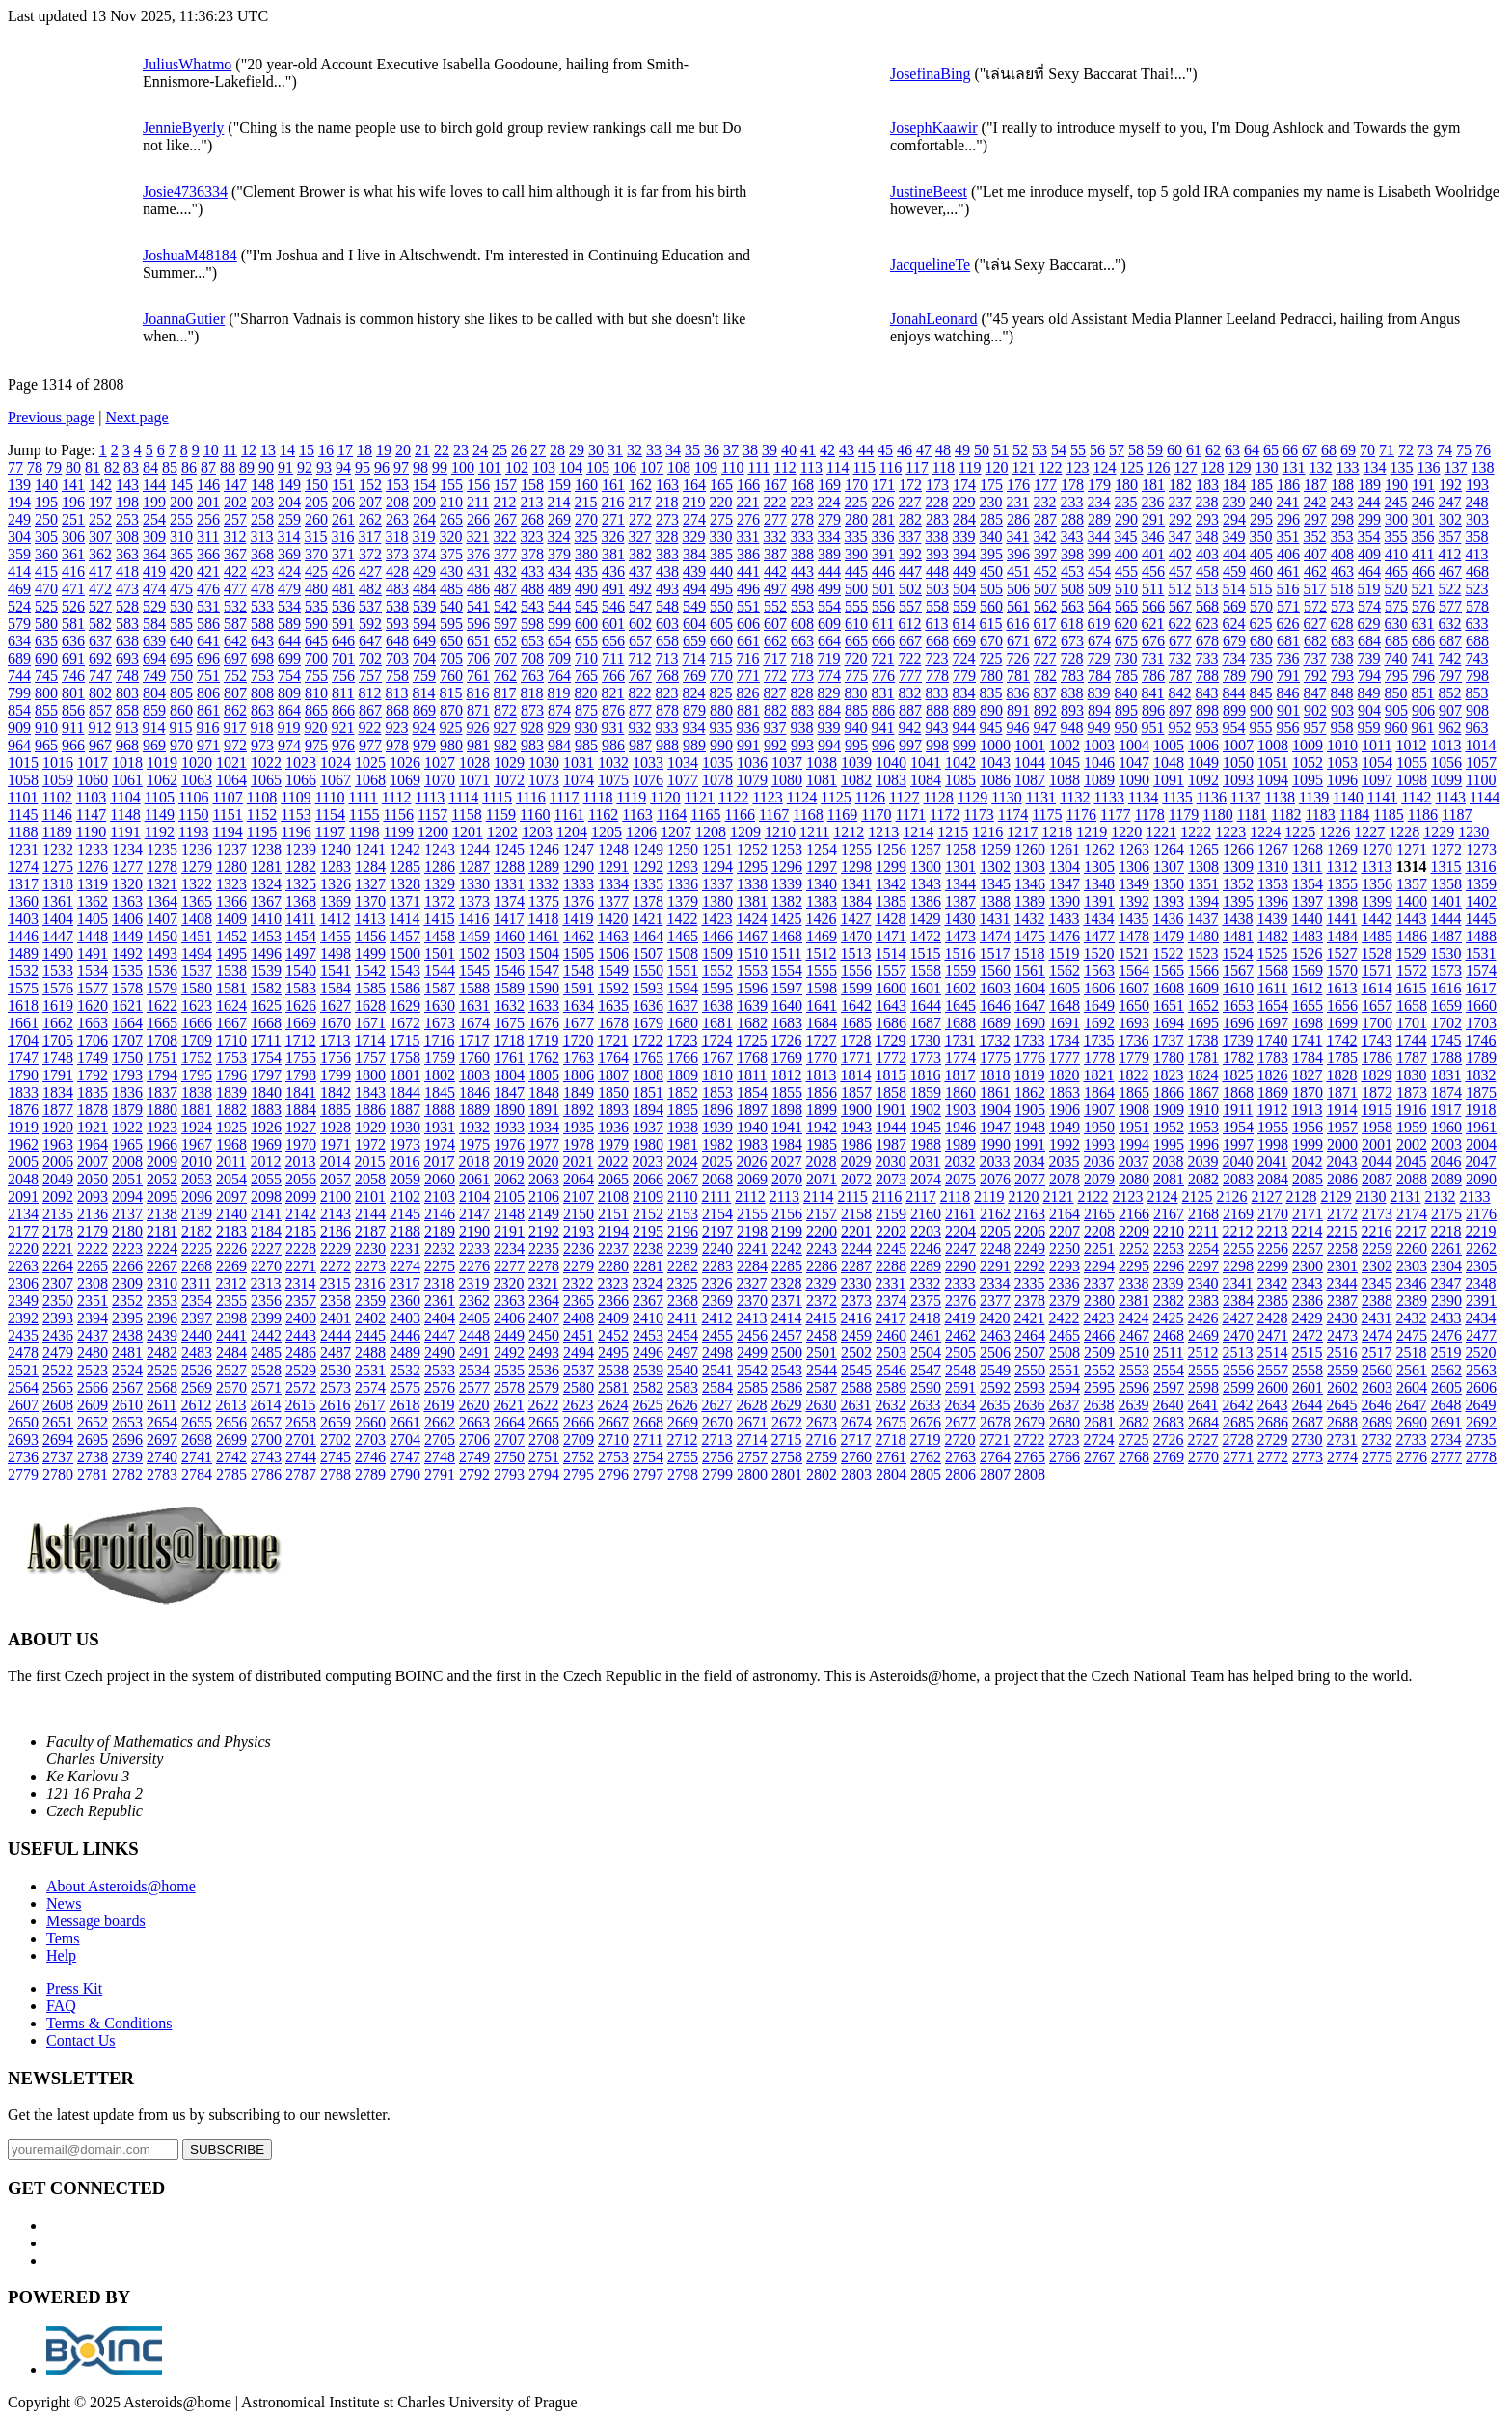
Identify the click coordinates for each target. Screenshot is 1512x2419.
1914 (1341, 1109)
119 (969, 467)
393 (937, 554)
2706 (474, 1439)
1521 (1133, 953)
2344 (1341, 1283)
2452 (613, 1335)
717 (774, 658)
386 (748, 554)
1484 (1342, 936)
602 (640, 623)
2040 (1237, 1162)
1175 (1047, 814)
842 (1179, 693)
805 (181, 693)
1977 (543, 1144)
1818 (994, 1075)
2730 (1306, 1439)
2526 (196, 1370)
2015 (369, 1162)
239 (1233, 502)
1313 (1376, 866)
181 (1153, 484)
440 (721, 571)
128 (1212, 467)
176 (1018, 484)
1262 (1099, 849)
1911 (1238, 1109)
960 (1395, 728)
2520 (1480, 1353)
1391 (1099, 901)
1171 (911, 814)
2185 (300, 1231)
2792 (474, 1474)
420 (181, 571)
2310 (162, 1283)
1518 (1028, 953)
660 (721, 641)
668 (937, 641)
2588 (856, 1387)
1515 (924, 953)
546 (613, 606)
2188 (405, 1231)
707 (505, 658)
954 (1233, 728)
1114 (463, 797)
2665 (543, 1422)
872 (505, 710)
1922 (127, 1127)
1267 (1272, 849)
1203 (537, 832)
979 (424, 745)
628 (1341, 623)
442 (775, 571)
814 (423, 693)
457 (1180, 571)
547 (640, 606)
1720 (577, 1040)
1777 (1064, 1057)
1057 (1481, 762)
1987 (891, 1144)
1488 (1481, 936)
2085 (1307, 1179)
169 (829, 484)
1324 (266, 884)
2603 (1377, 1387)
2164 (1064, 1214)
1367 (266, 901)
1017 (92, 762)
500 (856, 589)
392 (910, 554)
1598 (821, 988)
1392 (1134, 901)
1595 (717, 988)
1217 (1022, 832)
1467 (752, 936)
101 (489, 467)
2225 (196, 1248)
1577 (92, 988)
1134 (1143, 797)
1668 (266, 1023)
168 (802, 484)
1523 (1202, 953)
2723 (1063, 1439)
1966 (162, 1144)
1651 (1168, 1005)
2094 (127, 1196)
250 (46, 519)
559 (964, 606)
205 (316, 502)
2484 (231, 1353)
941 (882, 728)
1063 (196, 780)
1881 (196, 1109)
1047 (1134, 762)
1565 (1168, 971)
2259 (1377, 1248)
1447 (57, 936)
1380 (717, 901)
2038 (1167, 1162)
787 (1180, 675)
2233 (474, 1248)
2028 (820, 1162)
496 (748, 589)
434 (559, 571)
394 (964, 554)
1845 (439, 1092)
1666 (196, 1023)
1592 (613, 988)
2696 (127, 1439)
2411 (682, 1318)
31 (615, 450)
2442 (266, 1335)
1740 (1271, 1040)
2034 (1028, 1162)
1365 (196, 901)
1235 (162, 849)
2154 (717, 1214)
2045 (1410, 1162)
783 (1072, 675)
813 (396, 693)
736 (1287, 658)
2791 (439, 1474)
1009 (1307, 745)
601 (613, 623)
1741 (1306, 1040)
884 (829, 710)
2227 (266, 1248)
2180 (127, 1231)
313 (261, 537)
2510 (1134, 1353)
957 (1314, 728)
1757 (370, 1057)
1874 (1446, 1092)
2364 (543, 1300)
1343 (925, 884)
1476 (1064, 936)
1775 (995, 1057)
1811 (752, 1075)
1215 (952, 832)
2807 (995, 1474)
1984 (786, 1144)
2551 (1064, 1370)
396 (1018, 554)
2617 (369, 1405)
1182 (1286, 814)
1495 (231, 953)
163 (667, 484)
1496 (266, 953)
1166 (740, 814)
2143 (335, 1214)
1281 (266, 866)
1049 (1203, 762)
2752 (578, 1457)
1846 (474, 1092)
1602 (960, 988)
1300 (925, 866)
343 (1071, 537)
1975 (474, 1144)
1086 (995, 780)
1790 (23, 1075)
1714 (369, 1040)
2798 (682, 1474)
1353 (1272, 884)
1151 (227, 814)
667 (910, 641)
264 (424, 519)
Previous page (51, 417)
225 (855, 502)
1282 (300, 866)
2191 (509, 1231)
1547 (543, 971)
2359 (370, 1300)
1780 (1168, 1057)
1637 (682, 1005)
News (63, 1903)
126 (1158, 467)
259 (289, 519)
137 (1455, 467)
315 (315, 537)
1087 (1029, 780)
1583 (300, 988)
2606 (1481, 1387)
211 (478, 502)
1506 (613, 953)
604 (694, 623)
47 (924, 450)
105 (597, 467)
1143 (1451, 797)
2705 (439, 1439)
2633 (924, 1405)
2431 (1376, 1318)
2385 (1272, 1300)
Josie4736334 (185, 191)
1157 (432, 814)
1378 (648, 901)
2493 (543, 1353)
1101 (23, 797)
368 (262, 554)
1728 (855, 1040)
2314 (299, 1283)
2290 (960, 1266)
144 (154, 484)
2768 (1134, 1457)
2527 (231, 1370)
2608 (57, 1405)
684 (1369, 641)
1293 (682, 866)
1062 (162, 780)
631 (1422, 623)
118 (943, 467)
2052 (162, 1179)
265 (451, 519)
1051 (1272, 762)
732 (1179, 658)
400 (1126, 554)
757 (370, 675)
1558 (925, 971)
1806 (578, 1075)
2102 (405, 1196)
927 (504, 728)
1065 (266, 780)
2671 (752, 1422)
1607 (1134, 988)
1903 (960, 1109)
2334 (994, 1283)
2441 (231, 1335)
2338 (1133, 1283)
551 (748, 606)
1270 (1377, 849)
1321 (162, 884)
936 (747, 728)
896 (1153, 710)
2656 (231, 1422)
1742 (1341, 1040)
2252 (1134, 1248)
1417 (508, 919)
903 (1342, 710)
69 (1348, 450)
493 (667, 589)
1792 (92, 1075)
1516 (959, 953)
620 (1125, 623)
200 (181, 502)
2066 (648, 1179)
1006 (1203, 745)
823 (666, 693)
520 (1395, 589)
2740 (162, 1457)
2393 (57, 1318)
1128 (938, 797)
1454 (300, 936)
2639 (1133, 1405)
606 (748, 623)
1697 (1272, 1023)
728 (1071, 658)
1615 (1410, 988)
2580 (578, 1387)
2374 (891, 1300)
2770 (1203, 1457)
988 (667, 745)
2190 (474, 1231)
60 (1174, 450)
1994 (1134, 1144)
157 (505, 484)
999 (964, 745)
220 (720, 502)
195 (46, 502)
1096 (1342, 780)
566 (1153, 606)
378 (532, 554)
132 (1320, 467)
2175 (1446, 1214)
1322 (196, 884)
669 (964, 641)
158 (532, 484)
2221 (57, 1248)
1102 (56, 797)
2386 (1307, 1300)
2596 (1134, 1387)
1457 (405, 936)
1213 (883, 832)
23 (461, 450)
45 (885, 450)
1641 (821, 1005)
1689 (995, 1023)
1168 (808, 814)
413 (1476, 554)
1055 (1411, 762)
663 (802, 641)
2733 (1410, 1439)
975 (316, 745)
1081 (821, 780)
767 (640, 675)
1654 (1272, 1005)
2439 (162, 1335)
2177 (23, 1231)
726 (1017, 658)
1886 (370, 1109)
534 (289, 606)
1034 (682, 762)
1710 (231, 1040)
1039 (856, 762)
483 (397, 589)
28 (557, 450)
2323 (612, 1283)
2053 (196, 1179)
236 (1152, 502)
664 (829, 641)
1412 (334, 919)
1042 (960, 762)
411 (1423, 554)
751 (208, 675)
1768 (752, 1057)
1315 (1445, 866)
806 (208, 693)
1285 (405, 866)
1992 (1064, 1144)
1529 (1410, 953)
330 (720, 537)
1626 (300, 1005)
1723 (681, 1040)
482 (370, 589)
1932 (474, 1127)
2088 (1411, 1179)
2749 (474, 1457)
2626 (681, 1405)
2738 (92, 1457)
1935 (578, 1127)
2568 (162, 1387)
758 (397, 675)
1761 (509, 1057)
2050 (92, 1179)
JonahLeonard (934, 319)
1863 (1064, 1092)
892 (1045, 710)
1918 (1480, 1109)
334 (828, 537)
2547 (925, 1370)
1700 (1377, 1023)
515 (1260, 589)
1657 (1377, 1005)
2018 (473, 1162)
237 (1179, 502)
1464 (648, 936)
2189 (439, 1231)
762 (505, 675)
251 (73, 519)
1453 (266, 936)
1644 (925, 1005)
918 (261, 728)
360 (46, 554)
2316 (369, 1283)
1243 (439, 849)
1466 (717, 936)
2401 (335, 1318)
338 (936, 537)
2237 (613, 1248)
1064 (231, 780)
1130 (1006, 797)
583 (127, 623)
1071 (474, 780)
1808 (648, 1075)
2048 (23, 1179)
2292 (1029, 1266)
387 (775, 554)
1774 (960, 1057)
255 (181, 519)
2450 (543, 1335)
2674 (856, 1422)
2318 (438, 1283)
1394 (1203, 901)
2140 (231, 1214)
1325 (300, 884)
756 (343, 675)
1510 (752, 953)
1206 (641, 832)
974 (289, 745)
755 (316, 675)
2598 (1203, 1387)
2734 (1445, 1439)
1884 (300, 1109)
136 (1428, 467)
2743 (266, 1457)
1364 (162, 901)
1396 (1272, 901)
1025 (370, 762)
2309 (127, 1283)
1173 (978, 814)
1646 (995, 1005)
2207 (1064, 1231)
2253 (1168, 1248)
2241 (752, 1248)
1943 (856, 1127)
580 (46, 623)
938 (801, 728)
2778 (1481, 1457)
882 (775, 710)
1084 (925, 780)
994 (829, 745)
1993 (1099, 1144)
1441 (1341, 919)
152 (370, 484)
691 (73, 658)
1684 (821, 1023)
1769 (786, 1057)
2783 (162, 1474)
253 (127, 519)
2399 (266, 1318)
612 (909, 623)
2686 (1272, 1422)
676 (1153, 641)
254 (154, 519)
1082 (856, 780)
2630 (820, 1405)
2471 (1272, 1335)
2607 (23, 1405)
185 (1261, 484)
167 (775, 484)
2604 (1411, 1387)
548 (667, 606)
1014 (1480, 745)
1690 (1029, 1023)
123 (1077, 467)
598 (532, 623)
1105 (160, 797)
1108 (262, 797)
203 (262, 502)
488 (532, 589)
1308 (1203, 866)
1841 (300, 1092)
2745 (335, 1457)
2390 (1446, 1300)
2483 (196, 1353)
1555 (821, 971)
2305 (1481, 1266)
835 (990, 693)
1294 (717, 866)
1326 (335, 884)
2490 (439, 1353)
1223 (1230, 832)
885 (856, 710)
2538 (613, 1370)
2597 (1168, 1387)
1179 (1184, 814)
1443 (1410, 919)
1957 (1342, 1127)
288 (1072, 519)
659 (694, 641)
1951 (1134, 1127)
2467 (1134, 1335)
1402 (1481, 901)
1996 (1203, 1144)
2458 (821, 1335)
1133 (1108, 797)
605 (721, 623)
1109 (295, 797)
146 (208, 484)
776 (883, 675)
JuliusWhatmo (187, 64)
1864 (1099, 1092)
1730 (924, 1040)
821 (612, 693)
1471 (891, 936)
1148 (125, 814)
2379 (1064, 1300)
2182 (196, 1231)
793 (1342, 675)
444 (829, 571)
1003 (1099, 745)
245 (1395, 502)
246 (1422, 502)
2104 (474, 1196)
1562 (1064, 971)
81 (92, 467)
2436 (57, 1335)
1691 (1064, 1023)
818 (531, 693)
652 (505, 641)
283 (937, 519)
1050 (1238, 762)
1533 (57, 971)
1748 (57, 1057)
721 (882, 658)
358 (1476, 537)
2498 (717, 1353)
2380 (1099, 1300)
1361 (57, 901)
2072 (856, 1179)
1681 (717, 1023)
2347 (1445, 1283)
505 (991, 589)
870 (451, 710)
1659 (1446, 1005)
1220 (1126, 832)
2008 (127, 1162)
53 (1039, 450)
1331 (509, 884)
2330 (855, 1283)
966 (73, 745)
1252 (752, 849)
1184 (1354, 814)
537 (370, 606)
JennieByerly (183, 128)
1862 (1029, 1092)
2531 (370, 1370)
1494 (196, 953)
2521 (23, 1370)
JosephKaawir (934, 128)
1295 (752, 866)
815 (450, 693)
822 (639, 693)
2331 (890, 1283)
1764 (613, 1057)
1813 (820, 1075)
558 (937, 606)
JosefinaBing (930, 74)
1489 (23, 953)
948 (1071, 728)
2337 (1098, 1283)
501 (883, 589)
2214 (1306, 1231)
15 (306, 450)
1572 (1411, 971)
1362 (92, 901)
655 (586, 641)
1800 (370, 1075)
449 (964, 571)
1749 (92, 1057)
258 (262, 519)
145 (181, 484)
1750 (127, 1057)
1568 (1272, 971)
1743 (1376, 1040)
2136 (92, 1214)
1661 (23, 1023)
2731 (1341, 1439)
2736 (23, 1457)
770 (721, 675)
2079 (1099, 1179)
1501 (439, 953)
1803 (474, 1075)
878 (667, 710)
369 (289, 554)
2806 (960, 1474)
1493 (162, 953)
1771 (856, 1057)
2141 (266, 1214)
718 (801, 658)
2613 (230, 1405)
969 (154, 745)
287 (1045, 519)
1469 (821, 936)
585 (181, 623)
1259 (995, 849)
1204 (571, 832)
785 (1126, 675)
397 (1045, 554)
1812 (785, 1075)
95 (362, 467)
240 (1260, 502)
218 (666, 502)
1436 (1167, 919)
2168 (1203, 1214)
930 (585, 728)
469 (19, 589)
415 (46, 571)
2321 (542, 1283)
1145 (23, 814)
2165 (1099, 1214)
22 (441, 450)
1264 (1168, 849)
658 (667, 641)
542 (505, 606)
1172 (944, 814)
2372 (821, 1300)
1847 (509, 1092)
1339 (786, 884)
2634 (959, 1405)
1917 (1445, 1109)
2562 (1446, 1370)
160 (586, 484)
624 (1233, 623)
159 (559, 484)
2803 (856, 1474)
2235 (543, 1248)
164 (694, 484)
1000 (995, 745)
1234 (127, 849)
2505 (960, 1353)
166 (748, 484)
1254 (821, 849)
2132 (1439, 1196)
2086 (1342, 1179)
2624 (612, 1405)
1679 (648, 1023)
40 (788, 450)
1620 (92, 1005)
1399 (1377, 901)
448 (937, 571)
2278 (543, 1266)
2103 (439, 1196)
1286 (439, 866)
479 (289, 589)
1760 (474, 1057)
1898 (786, 1109)
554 (829, 606)
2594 (1064, 1387)
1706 (92, 1040)
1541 (335, 971)
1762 (543, 1057)
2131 (1405, 1196)
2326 (716, 1283)
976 (343, 745)
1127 (904, 797)
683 (1342, 641)
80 (73, 467)
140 (46, 484)
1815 (890, 1075)
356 (1422, 537)
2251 (1099, 1248)
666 (883, 641)
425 (316, 571)
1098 (1411, 780)
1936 (613, 1127)
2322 (577, 1283)
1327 (370, 884)
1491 (92, 953)
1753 (231, 1057)
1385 (891, 901)
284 (964, 519)
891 (1018, 710)
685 (1396, 641)
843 (1206, 693)
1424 (751, 919)
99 (439, 467)
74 (1444, 450)
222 (774, 502)
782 (1045, 675)
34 (673, 450)
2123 (1127, 1196)
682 (1315, 641)
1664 (127, 1023)
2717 (855, 1439)
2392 (23, 1318)
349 (1233, 537)
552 (775, 606)
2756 (717, 1457)
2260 (1411, 1248)
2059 (405, 1179)
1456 (370, 936)
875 (586, 710)
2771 (1238, 1457)
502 (910, 589)
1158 (466, 814)
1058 (23, 780)
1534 (92, 971)
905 (1396, 710)
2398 (231, 1318)
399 (1099, 554)
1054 (1377, 762)
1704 (23, 1040)
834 (963, 693)
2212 (1237, 1231)
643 (262, 641)
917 (234, 728)
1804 (509, 1075)
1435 (1133, 919)
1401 (1446, 901)
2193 (578, 1231)
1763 (578, 1057)
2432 (1410, 1318)
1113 (431, 797)
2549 (995, 1370)
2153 (682, 1214)
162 (640, 484)
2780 (57, 1474)
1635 (613, 1005)
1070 (439, 780)
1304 (1064, 866)
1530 (1445, 953)
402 (1180, 554)
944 (963, 728)
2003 (1446, 1144)
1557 (891, 971)
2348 (1480, 1283)
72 (1406, 450)
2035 (1063, 1162)
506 (1018, 589)
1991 (1029, 1144)
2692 (1481, 1422)
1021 (231, 762)
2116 (887, 1196)
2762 (925, 1457)
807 (235, 693)
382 (640, 554)
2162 (995, 1214)
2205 (995, 1231)
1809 (682, 1075)
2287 (856, 1266)
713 (666, 658)
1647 (1029, 1005)
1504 (543, 953)
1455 (335, 936)
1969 (266, 1144)
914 (153, 728)
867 (370, 710)
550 (721, 606)
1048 (1168, 762)
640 (181, 641)
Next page (136, 417)
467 (1450, 571)
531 (208, 606)
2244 (856, 1248)
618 (1071, 623)
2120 (1023, 1196)
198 (127, 502)
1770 (821, 1057)
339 (963, 537)
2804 (891, 1474)
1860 (960, 1092)
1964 (92, 1144)
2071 (821, 1179)
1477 (1099, 936)
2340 (1202, 1283)
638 (127, 641)
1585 (370, 988)
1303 (1029, 866)
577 (1450, 606)
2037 (1133, 1162)
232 (1044, 502)
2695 (92, 1439)
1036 (752, 762)
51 (1001, 450)
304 (19, 537)
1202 (502, 832)
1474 (995, 936)
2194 (613, 1231)
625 (1260, 623)
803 (127, 693)
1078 (717, 780)
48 (943, 450)
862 (235, 710)
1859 (925, 1092)
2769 (1168, 1457)
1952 (1168, 1127)
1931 (439, 1127)
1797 (266, 1075)
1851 (648, 1092)
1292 (648, 866)
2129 (1335, 1196)
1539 (266, 971)
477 (235, 589)
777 (910, 675)
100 (462, 467)
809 (289, 693)
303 (1477, 519)
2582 (648, 1387)
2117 (920, 1196)
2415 (820, 1318)
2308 (92, 1283)
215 (585, 502)
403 (1207, 554)
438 (667, 571)
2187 (370, 1231)
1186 (1423, 814)
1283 (335, 866)
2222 (92, 1248)
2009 (162, 1162)
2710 (613, 1439)
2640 (1167, 1405)
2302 (1377, 1266)
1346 (1029, 884)
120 (996, 467)
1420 (612, 919)
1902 (925, 1109)
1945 (925, 1127)
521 (1422, 589)
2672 (786, 1422)
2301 (1342, 1266)
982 (505, 745)
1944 (891, 1127)
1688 (960, 1023)
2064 (578, 1179)
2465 (1064, 1335)
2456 (752, 1335)
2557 (1272, 1370)
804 (154, 693)
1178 (1149, 814)
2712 (681, 1439)
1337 (717, 884)
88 (227, 467)
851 (1422, 693)
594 (424, 623)
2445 (370, 1335)
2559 (1342, 1370)
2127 (1266, 1196)
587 (235, 623)
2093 (92, 1196)
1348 (1099, 884)
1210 (780, 832)
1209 (745, 832)
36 (711, 450)
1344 (960, 884)
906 (1423, 710)
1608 (1168, 988)
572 (1315, 606)
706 (478, 658)
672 (1045, 641)
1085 (960, 780)
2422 (1063, 1318)
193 (1477, 484)
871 (478, 710)
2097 (231, 1196)
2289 (925, 1266)
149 (289, 484)
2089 (1446, 1179)
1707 (127, 1040)
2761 (891, 1457)
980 (451, 745)
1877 (57, 1109)
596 (478, 623)
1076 (648, 780)
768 (667, 675)
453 (1072, 571)
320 (450, 537)
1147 (91, 814)
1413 (369, 919)
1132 (1075, 797)
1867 (1203, 1092)
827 (774, 693)
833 (936, 693)
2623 (577, 1405)
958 (1341, 728)
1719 (542, 1040)
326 (612, 537)
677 (1180, 641)
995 (856, 745)
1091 (1168, 780)
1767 (717, 1057)
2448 (474, 1335)
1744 (1410, 1040)
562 (1045, 606)
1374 (509, 901)
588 (262, 623)
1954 (1238, 1127)
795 (1396, 675)
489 (559, 589)
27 (538, 450)
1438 (1237, 919)
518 (1341, 589)
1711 (266, 1040)
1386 (925, 901)
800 (46, 693)
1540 (300, 971)
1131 (1041, 797)
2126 (1231, 1196)
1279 (196, 866)
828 (801, 693)
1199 (398, 832)
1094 (1272, 780)
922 (369, 728)
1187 (1457, 814)
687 (1450, 641)
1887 (405, 1109)
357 (1449, 537)
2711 (647, 1439)
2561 (1411, 1370)
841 (1152, 693)
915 (180, 728)
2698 (196, 1439)
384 (694, 554)
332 (774, 537)
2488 (370, 1353)
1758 (405, 1057)
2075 (960, 1179)
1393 (1168, 901)
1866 (1168, 1092)
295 (1261, 519)
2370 (752, 1300)
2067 (682, 1179)
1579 (162, 988)
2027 (785, 1162)
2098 (266, 1196)
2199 (786, 1231)
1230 (1473, 832)
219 (693, 502)
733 (1206, 658)
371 (343, 554)
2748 (439, 1457)
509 (1099, 589)
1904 (995, 1109)
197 (100, 502)
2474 (1377, 1335)
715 (720, 658)
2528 (266, 1370)
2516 (1341, 1353)
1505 (578, 953)
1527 (1341, 953)
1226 (1334, 832)
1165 (705, 814)
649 (424, 641)
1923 (162, 1127)
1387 (960, 901)
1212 (848, 832)
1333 (578, 884)
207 (370, 502)
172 (910, 484)
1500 (405, 953)
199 (154, 502)
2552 (1099, 1370)
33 (654, 450)
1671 (370, 1023)
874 (559, 710)
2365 (578, 1300)
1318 (57, 884)
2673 (821, 1422)
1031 (578, 762)
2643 (1271, 1405)
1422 (681, 919)
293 (1207, 519)
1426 (820, 919)
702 (370, 658)
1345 (995, 884)
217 (639, 502)
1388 (995, 901)
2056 (300, 1179)
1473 (960, 936)
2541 (717, 1370)
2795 (578, 1474)
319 (423, 537)
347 (1179, 537)
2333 (959, 1283)
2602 (1342, 1387)
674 (1099, 641)
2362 (474, 1300)
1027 (439, 762)
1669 (300, 1023)
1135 (1177, 797)
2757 (752, 1457)
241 (1287, 502)
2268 (196, 1266)
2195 (648, 1231)
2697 (162, 1439)
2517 (1376, 1353)
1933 (509, 1127)
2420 (994, 1318)
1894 (648, 1109)
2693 (23, 1439)
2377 (995, 1300)
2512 (1202, 1353)
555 (856, 606)
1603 (995, 988)
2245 (891, 1248)
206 (343, 502)
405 (1261, 554)
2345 (1376, 1283)
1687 (925, 1023)
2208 (1099, 1231)
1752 (196, 1057)
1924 (196, 1127)
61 (1194, 450)
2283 (717, 1266)
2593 (1029, 1387)
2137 (127, 1214)
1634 (578, 1005)
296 (1288, 519)
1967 (196, 1144)
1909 (1168, 1109)
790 (1261, 675)
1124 (802, 797)
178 (1072, 484)
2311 (196, 1283)
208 (397, 502)
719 (828, 658)
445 (856, 571)
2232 (439, 1248)
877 (640, 710)
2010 (196, 1162)
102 (516, 467)
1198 (364, 832)
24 (480, 450)
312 (234, 537)
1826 (1271, 1075)
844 (1233, 693)
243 (1341, 502)
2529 (300, 1370)
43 (846, 450)
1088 (1064, 780)
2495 (613, 1353)
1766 (682, 1057)
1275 (57, 866)
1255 (856, 849)
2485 (266, 1353)
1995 (1168, 1144)
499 (829, 589)
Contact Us (81, 2040)
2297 (1203, 1266)
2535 (509, 1370)
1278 (162, 866)
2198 (752, 1231)
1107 (227, 797)
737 (1314, 658)
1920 (57, 1127)
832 (909, 693)
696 (208, 658)
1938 (682, 1127)
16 (326, 450)
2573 (335, 1387)
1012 (1410, 745)
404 (1234, 554)
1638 (717, 1005)
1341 (856, 884)
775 (856, 675)
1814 (855, 1075)
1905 (1029, 1109)
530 (181, 606)
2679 (1029, 1422)
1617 (1480, 988)
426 (343, 571)
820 (585, 693)
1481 (1238, 936)
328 (666, 537)
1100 (1481, 780)
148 (262, 484)
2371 (786, 1300)
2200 (821, 1231)
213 (531, 502)
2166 (1134, 1214)
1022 (266, 762)
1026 (405, 762)
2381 (1134, 1300)
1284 (370, 866)
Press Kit (74, 1988)
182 (1180, 484)
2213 (1271, 1231)
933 (666, 728)
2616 (334, 1405)
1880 (162, 1109)
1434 (1098, 919)
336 (882, 537)
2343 (1306, 1283)
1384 (856, 901)
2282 (682, 1266)
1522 (1167, 953)
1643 (891, 1005)
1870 (1307, 1092)
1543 (405, 971)
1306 (1134, 866)
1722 (647, 1040)
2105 (509, 1196)
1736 (1133, 1040)
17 (345, 450)
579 (19, 623)
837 (1044, 693)
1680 (682, 1023)
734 (1233, 658)
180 (1126, 484)
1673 (439, 1023)
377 (505, 554)
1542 (370, 971)
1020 (196, 762)
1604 (1029, 988)
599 (559, 623)
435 (586, 571)
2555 (1203, 1370)
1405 (92, 919)
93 (324, 467)
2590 (925, 1387)
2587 (821, 1387)
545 (586, 606)
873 (532, 710)
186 (1288, 484)
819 (558, 693)
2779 (23, 1474)
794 (1369, 675)
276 (748, 519)
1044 (1029, 762)
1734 (1063, 1040)
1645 (960, 1005)
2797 (648, 1474)
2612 (195, 1405)
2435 (23, 1335)
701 (343, 658)
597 (505, 623)
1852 (682, 1092)
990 (721, 745)
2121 (1057, 1196)
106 (624, 467)
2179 (92, 1231)
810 (316, 693)
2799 (717, 1474)
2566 (92, 1387)
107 (651, 467)
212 (504, 502)
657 (640, 641)
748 (127, 675)
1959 (1411, 1127)
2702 (335, 1439)
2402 (370, 1318)
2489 (405, 1353)
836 (1017, 693)
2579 (543, 1387)
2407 (543, 1318)
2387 (1342, 1300)
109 (705, 467)
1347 (1064, 884)
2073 (891, 1179)
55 (1078, 450)
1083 (891, 780)
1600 (891, 988)
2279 (578, 1266)
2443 (300, 1335)
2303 (1411, 1266)
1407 (162, 919)
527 (100, 606)
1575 (23, 988)
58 (1136, 450)
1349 (1134, 884)
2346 (1410, 1283)
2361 (439, 1300)
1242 (405, 849)
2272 (335, 1266)
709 (559, 658)
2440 (196, 1335)
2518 (1410, 1353)
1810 (717, 1075)
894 (1099, 710)
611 (883, 623)
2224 (162, 1248)
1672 (405, 1023)
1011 (1376, 745)
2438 (127, 1335)
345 (1125, 537)
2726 (1167, 1439)
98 (420, 467)
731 (1152, 658)
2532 (405, 1370)
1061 (127, 780)
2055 (266, 1179)
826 (747, 693)
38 (750, 450)
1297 (821, 866)
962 (1449, 728)
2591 (960, 1387)
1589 (509, 988)
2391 (1481, 1300)
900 (1261, 710)
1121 (700, 797)
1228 (1404, 832)
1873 (1411, 1092)
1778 (1099, 1057)
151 (343, 484)
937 (774, 728)
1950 (1099, 1127)
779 (964, 675)
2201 (856, 1231)
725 (990, 658)
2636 (1028, 1405)
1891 (543, 1109)
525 (46, 606)
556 (883, 606)
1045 (1064, 762)
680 (1261, 641)
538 (397, 606)
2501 (821, 1353)
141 (73, 484)
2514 (1271, 1353)
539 (424, 606)
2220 (23, 1248)
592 (370, 623)
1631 (474, 1005)
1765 (648, 1057)
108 (678, 467)
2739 (127, 1457)
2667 (613, 1422)
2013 (299, 1162)
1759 (439, 1057)
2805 (925, 1474)
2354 (196, 1300)
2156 (786, 1214)
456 (1153, 571)
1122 (733, 797)
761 (478, 675)
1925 (231, 1127)
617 (1044, 623)
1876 (23, 1109)
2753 (613, 1457)
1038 (821, 762)
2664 (509, 1422)
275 (721, 519)
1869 (1272, 1092)
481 (343, 589)
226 (882, 502)
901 (1288, 710)
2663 (474, 1422)
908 (1477, 710)
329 (693, 537)
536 (343, 606)
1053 (1342, 762)
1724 (716, 1040)
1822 (1133, 1075)
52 (1020, 450)
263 (397, 519)
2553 (1134, 1370)
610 (856, 623)
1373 (474, 901)
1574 (1481, 971)
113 (811, 467)
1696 (1238, 1023)
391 (883, 554)
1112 (397, 797)
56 (1097, 450)
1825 (1237, 1075)
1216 (987, 832)
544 (559, 606)
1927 (300, 1127)
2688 (1342, 1422)
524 (19, 606)
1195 (262, 832)
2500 (786, 1353)
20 (403, 450)
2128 (1300, 1196)
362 (100, 554)
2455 (717, 1335)
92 (304, 467)
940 (855, 728)
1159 (501, 814)
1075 (613, 780)
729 (1098, 658)
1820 (1063, 1075)
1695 (1203, 1023)
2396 (162, 1318)
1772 (891, 1057)
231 (1017, 502)
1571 (1377, 971)
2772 (1272, 1457)
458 (1207, 571)
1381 (752, 901)
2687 (1307, 1422)
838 (1071, 693)
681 (1288, 641)
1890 (509, 1109)
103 (543, 467)
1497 (300, 953)
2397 (196, 1318)
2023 (647, 1162)
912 (99, 728)
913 (126, 728)
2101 (370, 1196)
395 (991, 554)
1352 (1238, 884)
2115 (852, 1196)
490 (586, 589)
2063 (543, 1179)
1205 (606, 832)
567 (1180, 606)
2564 (23, 1387)
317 (369, 537)
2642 (1237, 1405)
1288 (509, 866)
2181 (162, 1231)
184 (1234, 484)
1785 (1342, 1057)
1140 (1348, 797)
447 (910, 571)
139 (19, 484)
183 (1207, 484)
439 (694, 571)
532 (235, 606)
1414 (404, 919)
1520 (1098, 953)
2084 (1272, 1179)
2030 (890, 1162)
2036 (1098, 1162)
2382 (1168, 1300)
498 (802, 589)
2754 (648, 1457)
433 (532, 571)
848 (1341, 693)
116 (890, 467)
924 (423, 728)
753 (262, 675)
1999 (1307, 1144)
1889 (474, 1109)
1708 (162, 1040)
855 (46, 710)
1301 (960, 866)
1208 (710, 832)
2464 (1029, 1335)
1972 (370, 1144)
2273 (370, 1266)
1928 (335, 1127)
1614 (1376, 988)
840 (1125, 693)
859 (154, 710)
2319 (473, 1283)
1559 (960, 971)
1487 (1446, 936)
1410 (266, 919)
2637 (1063, 1405)
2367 (648, 1300)
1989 (960, 1144)
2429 (1306, 1318)
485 (451, 589)
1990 (995, 1144)
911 (73, 728)
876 (613, 710)
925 (450, 728)
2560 (1377, 1370)
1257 (925, 849)
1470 (856, 936)
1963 (57, 1144)
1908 (1134, 1109)
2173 (1377, 1214)
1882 (231, 1109)
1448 (92, 936)
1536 (162, 971)
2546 (891, 1370)
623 (1206, 623)
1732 (994, 1040)
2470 (1238, 1335)
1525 (1271, 953)
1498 (335, 953)
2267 (162, 1266)
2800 (752, 1474)
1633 (543, 1005)
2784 (196, 1474)
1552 (717, 971)
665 (856, 641)
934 (693, 728)
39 (769, 450)
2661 (405, 1422)
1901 (891, 1109)
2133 (1474, 1196)
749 (154, 675)
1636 (648, 1005)
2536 (543, 1370)
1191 (125, 832)
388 (802, 554)
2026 (751, 1162)
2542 (752, 1370)
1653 (1238, 1005)
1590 (543, 988)
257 (235, 519)
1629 (405, 1005)
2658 (300, 1422)
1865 (1134, 1092)
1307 (1168, 866)
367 (235, 554)
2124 (1162, 1196)
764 (559, 675)
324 (558, 537)
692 (100, 658)
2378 (1029, 1300)
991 (748, 745)
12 (248, 450)
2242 (786, 1248)
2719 (924, 1439)
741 (1422, 658)
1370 (370, 901)
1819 (1028, 1075)
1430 (959, 919)
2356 (266, 1300)
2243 (821, 1248)
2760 (856, 1457)
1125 (835, 797)
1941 (786, 1127)
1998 (1272, 1144)
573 (1342, 606)
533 (262, 606)
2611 (161, 1405)
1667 (231, 1023)
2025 (716, 1162)
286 (1018, 519)
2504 (925, 1353)
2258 (1342, 1248)
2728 (1237, 1439)
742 (1449, 658)
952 (1179, 728)
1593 (648, 988)
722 (909, 658)
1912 (1271, 1109)
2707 (509, 1439)
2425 (1167, 1318)
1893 (613, 1109)
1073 (543, 780)
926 (477, 728)
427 (370, 571)
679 (1234, 641)
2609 (92, 1405)
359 (19, 554)
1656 (1342, 1005)
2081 (1168, 1179)
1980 (648, 1144)
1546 (509, 971)
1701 (1411, 1023)
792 (1315, 675)
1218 (1056, 832)
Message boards (96, 1921)
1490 (57, 953)
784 (1099, 675)
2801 (786, 1474)
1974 (439, 1144)
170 (856, 484)
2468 (1168, 1335)
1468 (786, 936)
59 (1155, 450)
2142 (300, 1214)
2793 (509, 1474)
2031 (924, 1162)
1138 (1280, 797)
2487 (335, 1353)
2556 (1238, 1370)
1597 (786, 988)
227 (909, 502)
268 (532, 519)
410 (1396, 554)
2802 (821, 1474)
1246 (543, 849)
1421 (647, 919)
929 (558, 728)
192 (1450, 484)
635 (46, 641)
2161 (960, 1214)
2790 (405, 1474)
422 (235, 571)
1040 (891, 762)
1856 (821, 1092)
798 (1477, 675)
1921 (92, 1127)
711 (613, 658)
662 (775, 641)
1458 (439, 936)
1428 (890, 919)
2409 (613, 1318)
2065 (613, 1179)
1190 (91, 832)
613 (936, 623)
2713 (716, 1439)
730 (1125, 658)
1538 (231, 971)
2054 (231, 1179)
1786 (1377, 1057)
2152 (648, 1214)
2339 (1167, 1283)
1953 (1203, 1127)
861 (208, 710)
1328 (405, 884)
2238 (648, 1248)
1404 (57, 919)
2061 (474, 1179)
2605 (1446, 1387)
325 (585, 537)
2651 (57, 1422)
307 (100, 537)
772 (775, 675)
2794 (543, 1474)
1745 (1445, 1040)
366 (208, 554)
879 (694, 710)
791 (1288, 675)
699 (289, 658)
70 (1367, 450)
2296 (1168, 1266)
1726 (785, 1040)
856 (73, 710)
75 (1464, 450)
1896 (717, 1109)
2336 (1063, 1283)
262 (370, 519)
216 (612, 502)
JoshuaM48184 (190, 255)
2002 (1411, 1144)
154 (424, 484)
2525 (162, 1370)
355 (1395, 537)
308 (127, 537)
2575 (405, 1387)
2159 (891, 1214)
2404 (439, 1318)
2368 (682, 1300)
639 (154, 641)
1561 (1029, 971)
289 (1099, 519)
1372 (439, 901)
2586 (786, 1387)
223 (801, 502)
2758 (786, 1457)
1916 (1410, 1109)
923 (396, 728)
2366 (613, 1300)
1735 (1098, 1040)
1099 (1446, 780)
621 (1152, 623)
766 (613, 675)
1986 (856, 1144)
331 (747, 537)
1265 (1203, 849)
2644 (1306, 1405)
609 (829, 623)
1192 (160, 832)
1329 (439, 884)
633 (1476, 623)
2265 (92, 1266)
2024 (681, 1162)
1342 (891, 884)
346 (1152, 537)
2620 (473, 1405)
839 (1098, 693)
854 (19, 710)
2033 (994, 1162)
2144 (370, 1214)
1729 (890, 1040)
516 (1287, 589)
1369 (335, 901)
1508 (682, 953)
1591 (578, 988)
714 (693, 658)
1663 (92, 1023)
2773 (1307, 1457)
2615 (299, 1405)
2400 (300, 1318)
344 (1098, 537)
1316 (1480, 866)
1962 (23, 1144)
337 (909, 537)
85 (169, 467)
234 (1098, 502)
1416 (473, 919)
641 (208, 641)
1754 (266, 1057)
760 (451, 675)
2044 (1376, 1162)
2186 (335, 1231)
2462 (960, 1335)
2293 (1064, 1266)
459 (1234, 571)
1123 (767, 797)
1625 (266, 1005)
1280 (231, 866)
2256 (1272, 1248)
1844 (405, 1092)
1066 (300, 780)
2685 (1238, 1422)
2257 (1307, 1248)
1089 (1099, 780)
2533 (439, 1370)
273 (667, 519)
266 (478, 519)
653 (532, 641)
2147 (474, 1214)
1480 (1203, 936)
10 (211, 450)
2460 (891, 1335)
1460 (509, 936)
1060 (92, 780)
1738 (1202, 1040)
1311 (1307, 866)
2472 (1307, 1335)
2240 (717, 1248)
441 (748, 571)
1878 (92, 1109)
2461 (925, 1335)
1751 (162, 1057)
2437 (92, 1335)
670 (991, 641)
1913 (1306, 1109)
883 (802, 710)
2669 (682, 1422)
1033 (648, 762)
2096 (196, 1196)
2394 (92, 1318)
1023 (300, 762)
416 (73, 571)
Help (61, 1955)
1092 (1203, 780)
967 (100, 745)
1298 (856, 866)
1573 (1446, 971)
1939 (717, 1127)
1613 (1341, 988)
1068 (370, 780)
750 (181, 675)
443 (802, 571)
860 (181, 710)
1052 (1307, 762)
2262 (1481, 1248)
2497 (682, 1353)
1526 (1306, 953)
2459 (856, 1335)
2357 (300, 1300)
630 (1395, 623)
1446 (23, 936)
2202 (891, 1231)
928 (531, 728)
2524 (127, 1370)
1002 (1064, 745)
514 (1233, 589)
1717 (473, 1040)
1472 (925, 936)
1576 (57, 988)
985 (586, 745)
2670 (717, 1422)
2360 (405, 1300)
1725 (751, 1040)
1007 (1238, 745)
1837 (162, 1092)
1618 (23, 1005)
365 (181, 554)
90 (266, 467)
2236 (578, 1248)
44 (866, 450)
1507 (648, 953)
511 (1153, 589)
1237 (231, 849)
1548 (578, 971)
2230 (370, 1248)
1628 (370, 1005)
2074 (925, 1179)
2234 (509, 1248)
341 (1017, 537)
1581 (231, 988)
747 (100, 675)
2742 (231, 1457)
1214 (918, 832)
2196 (682, 1231)
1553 (752, 971)
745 (46, 675)
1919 (23, 1127)
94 (343, 467)
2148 (509, 1214)
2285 (786, 1266)
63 (1232, 450)
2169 (1238, 1214)
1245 (509, 849)
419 (154, 571)
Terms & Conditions (109, 2023)
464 (1369, 571)
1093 (1238, 780)
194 (19, 502)
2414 (785, 1318)
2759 (821, 1457)
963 (1476, 728)
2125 (1196, 1196)
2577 (474, 1387)
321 (477, 537)
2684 (1203, 1422)
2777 (1446, 1457)
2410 (648, 1318)
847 (1314, 693)
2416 (855, 1318)
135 (1401, 467)
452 (1045, 571)
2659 (335, 1422)
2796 (613, 1474)
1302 (995, 866)
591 (343, 623)
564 (1099, 606)
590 (316, 623)
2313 (265, 1283)
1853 (717, 1092)
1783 (1272, 1057)
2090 (1481, 1179)
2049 (57, 1179)
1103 (91, 797)
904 (1369, 710)
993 (802, 745)
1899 (821, 1109)
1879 (127, 1109)
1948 (1029, 1127)
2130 (1370, 1196)
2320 (508, 1283)
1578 (127, 988)
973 (262, 745)
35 (692, 450)
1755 (300, 1057)
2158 (856, 1214)
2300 (1307, 1266)
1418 (542, 919)
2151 (613, 1214)
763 (532, 675)
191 (1423, 484)
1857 (856, 1092)
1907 (1099, 1109)
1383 (821, 901)
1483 (1307, 936)
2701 (300, 1439)
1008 (1272, 745)
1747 (23, 1057)
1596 (752, 988)
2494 (578, 1353)
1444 (1445, 919)
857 (100, 710)
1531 (1480, 953)
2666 (578, 1422)
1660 (1481, 1005)
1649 (1099, 1005)
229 (963, 502)
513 (1206, 589)
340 (990, 537)
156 (478, 484)
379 (559, 554)
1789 (1481, 1057)
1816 (924, 1075)
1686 (891, 1023)
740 (1395, 658)
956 (1287, 728)
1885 (335, 1109)
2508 (1064, 1353)
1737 (1167, 1040)
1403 (23, 919)
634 (19, 641)
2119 (989, 1196)
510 (1126, 589)
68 (1328, 450)
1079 (752, 780)
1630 (439, 1005)
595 (451, 623)
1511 (786, 953)
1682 (752, 1023)
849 (1368, 693)
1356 (1377, 884)
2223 (127, 1248)
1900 (856, 1109)
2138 (162, 1214)
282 (910, 519)
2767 (1099, 1457)
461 (1288, 571)
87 (208, 467)
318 (396, 537)
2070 (786, 1179)
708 (532, 658)
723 (936, 658)
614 (963, 623)
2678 (995, 1422)
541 (478, 606)
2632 (890, 1405)
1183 (1320, 814)
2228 (300, 1248)
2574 (370, 1387)
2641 (1202, 1405)
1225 (1299, 832)
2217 (1410, 1231)
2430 (1341, 1318)
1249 (648, 849)
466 (1423, 571)
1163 (637, 814)
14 (287, 450)
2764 (995, 1457)
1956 (1307, 1127)
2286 (821, 1266)
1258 (960, 849)
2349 (23, 1300)
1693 (1134, 1023)
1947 (995, 1127)
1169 (842, 814)
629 (1368, 623)
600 (586, 623)
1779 (1134, 1057)
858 (127, 710)
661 (748, 641)
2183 (231, 1231)
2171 (1307, 1214)
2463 (995, 1335)
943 (936, 728)
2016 (404, 1162)
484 (424, 589)
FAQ (61, 2006)
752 (235, 675)
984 (559, 745)
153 (397, 484)
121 (1023, 467)
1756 (335, 1057)
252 (100, 519)
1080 (786, 780)
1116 (531, 797)
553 (802, 606)
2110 (682, 1196)
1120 (665, 797)
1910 (1203, 1109)
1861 (995, 1092)
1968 (231, 1144)
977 (370, 745)
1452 (231, 936)
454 (1099, 571)
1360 (23, 901)
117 (916, 467)
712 (639, 658)
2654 (162, 1422)
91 (285, 467)
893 (1072, 710)
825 (720, 693)
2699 (231, 1439)
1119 (631, 797)
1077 (682, 780)
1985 (821, 1144)
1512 (820, 953)
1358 (1446, 884)
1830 (1410, 1075)
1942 (821, 1127)
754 (289, 675)
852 (1449, 693)
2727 (1202, 1439)
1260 (1029, 849)
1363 (127, 901)
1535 (127, 971)
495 (721, 589)
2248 (995, 1248)
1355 (1342, 884)
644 (289, 641)
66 (1290, 450)
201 (208, 502)
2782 (127, 1474)
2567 (127, 1387)
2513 (1237, 1353)
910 (46, 728)
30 (596, 450)
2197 (717, 1231)
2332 (924, 1283)
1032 (613, 762)
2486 (300, 1353)
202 (235, 502)
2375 (925, 1300)
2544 (821, 1370)
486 (478, 589)
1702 (1446, 1023)
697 (235, 658)
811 (343, 693)
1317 (23, 884)
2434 (1480, 1318)
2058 (370, 1179)
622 (1179, 623)
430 (451, 571)
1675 (509, 1023)
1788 (1446, 1057)
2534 (474, 1370)
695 (181, 658)
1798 (300, 1075)
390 (856, 554)
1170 (876, 814)
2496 (648, 1353)
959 (1368, 728)
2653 (127, 1422)
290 (1126, 519)
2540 (682, 1370)
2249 (1029, 1248)
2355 (231, 1300)
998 (937, 745)
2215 (1341, 1231)
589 (289, 623)
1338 (752, 884)
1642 (856, 1005)
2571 (266, 1387)
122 (1050, 467)
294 (1234, 519)
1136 (1212, 797)
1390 (1064, 901)
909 (19, 728)
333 (801, 537)
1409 (231, 919)
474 (154, 589)
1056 (1446, 762)
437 (640, 571)
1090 (1134, 780)
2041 (1271, 1162)
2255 (1238, 1248)
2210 (1168, 1231)
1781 (1203, 1057)
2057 (335, 1179)
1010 (1342, 745)
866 (343, 710)
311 (208, 537)
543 (532, 606)
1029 (509, 762)
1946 (960, 1127)
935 (720, 728)
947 (1044, 728)
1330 (474, 884)
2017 (438, 1162)
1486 (1411, 936)
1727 (820, 1040)
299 (1369, 519)
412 (1449, 554)
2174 (1411, 1214)
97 (401, 467)
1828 (1341, 1075)
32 (634, 450)
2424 (1133, 1318)
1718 (508, 1040)
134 (1374, 467)
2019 (508, 1162)
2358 (335, 1300)
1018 (127, 762)
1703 (1481, 1023)
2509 (1099, 1353)
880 (721, 710)
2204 (960, 1231)
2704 (405, 1439)
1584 (335, 988)
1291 (613, 866)
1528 (1376, 953)
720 (855, 658)
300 (1396, 519)
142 (100, 484)
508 (1072, 589)
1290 (578, 866)
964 (19, 745)
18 (364, 450)
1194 (227, 832)
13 (268, 450)
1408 (196, 919)
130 (1266, 467)
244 (1368, 502)
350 (1260, 537)
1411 (300, 919)
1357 (1411, 884)
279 (829, 519)
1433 (1063, 919)
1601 (925, 988)
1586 (405, 988)
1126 (870, 797)
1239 (300, 849)
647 (370, 641)
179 (1099, 484)
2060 (439, 1179)
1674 (474, 1023)
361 (73, 554)
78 (34, 467)
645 (316, 641)
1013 (1445, 745)
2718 (890, 1439)
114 (837, 467)
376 (478, 554)
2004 (1481, 1144)
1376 (578, 901)
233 (1071, 502)
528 (127, 606)
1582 (266, 988)
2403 (405, 1318)
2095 (162, 1196)
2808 (1029, 1474)
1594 (682, 988)
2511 (1168, 1353)
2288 (891, 1266)
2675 (891, 1422)
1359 (1481, 884)
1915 (1376, 1109)
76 (1483, 450)
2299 (1272, 1266)
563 (1072, 606)
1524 (1237, 953)
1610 (1238, 988)
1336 (682, 884)
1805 (543, 1075)
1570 (1342, 971)
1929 (370, 1127)
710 (586, 658)
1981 (682, 1144)
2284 (752, 1266)
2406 (509, 1318)
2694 (57, 1439)
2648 (1445, 1405)
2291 (995, 1266)
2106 (543, 1196)
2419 (959, 1318)
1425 (785, 919)
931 (612, 728)
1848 (543, 1092)
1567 (1238, 971)
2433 (1445, 1318)
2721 (994, 1439)
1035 (717, 762)
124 (1104, 467)
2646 (1376, 1405)
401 (1153, 554)
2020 (542, 1162)
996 (883, 745)
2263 (23, 1266)
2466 (1099, 1335)
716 (747, 658)
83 (131, 467)
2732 (1376, 1439)
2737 (57, 1457)
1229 (1438, 832)
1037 (786, 762)
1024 (335, 762)
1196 (295, 832)
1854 (752, 1092)
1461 (543, 936)
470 (46, 589)
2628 (751, 1405)
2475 (1411, 1335)
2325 (681, 1283)
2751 (543, 1457)
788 (1207, 675)
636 (73, 641)
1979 (613, 1144)
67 (1309, 450)
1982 (717, 1144)
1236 (196, 849)
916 (207, 728)
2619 (438, 1405)
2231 (405, 1248)
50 (981, 450)
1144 (1484, 797)
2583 (682, 1387)
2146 (439, 1214)
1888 (439, 1109)
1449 (127, 936)
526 (73, 606)
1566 (1203, 971)
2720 (959, 1439)
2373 (856, 1300)
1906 (1064, 1109)
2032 (959, 1162)
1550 (648, 971)
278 (802, 519)
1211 (814, 832)
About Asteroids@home (121, 1886)
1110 (330, 797)
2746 (370, 1457)
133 (1347, 467)
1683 (786, 1023)
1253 (786, 849)
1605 (1064, 988)
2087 (1377, 1179)
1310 (1272, 866)
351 (1287, 537)
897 (1180, 710)
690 (46, 658)
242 (1314, 502)
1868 (1238, 1092)
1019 (162, 762)
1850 (613, 1092)
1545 (474, 971)
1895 (682, 1109)
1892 (578, 1109)
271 (613, 519)
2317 (404, 1283)
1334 (613, 884)
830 (855, 693)
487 (505, 589)
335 (855, 537)
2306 (23, 1283)
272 (640, 519)
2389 (1411, 1300)
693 (127, 658)
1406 (127, 919)
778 (937, 675)
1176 (1081, 814)
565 (1126, 606)
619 (1098, 623)
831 (882, 693)
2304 (1446, 1266)
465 (1396, 571)
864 (289, 710)
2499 (752, 1353)
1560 (995, 971)
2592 (995, 1387)
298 (1342, 519)
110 (732, 467)
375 (451, 554)
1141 (1382, 797)
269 (559, 519)
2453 (648, 1335)
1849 (578, 1092)
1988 (925, 1144)
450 (991, 571)
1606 (1099, 988)
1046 (1099, 762)
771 (748, 675)
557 (910, 606)
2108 (613, 1196)
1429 (924, 919)
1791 (57, 1075)
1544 (439, 971)
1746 (1480, 1040)
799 (19, 693)
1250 (682, 849)
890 (991, 710)
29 (576, 450)
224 (828, 502)
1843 (370, 1092)
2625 (647, 1405)
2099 (300, 1196)
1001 (1029, 745)
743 (1476, 658)
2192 (543, 1231)
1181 (1252, 814)
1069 (405, 780)
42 (827, 450)
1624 (231, 1005)
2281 (648, 1266)
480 (316, 589)
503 (937, 589)
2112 (750, 1196)
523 (1476, 589)
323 (531, 537)
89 (247, 467)
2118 (955, 1196)
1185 (1388, 814)
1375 (543, 901)
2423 (1098, 1318)
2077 (1029, 1179)
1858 (891, 1092)
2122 (1092, 1196)
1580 (196, 988)
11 (230, 450)
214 (558, 502)
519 (1368, 589)
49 (962, 450)
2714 (751, 1439)
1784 (1307, 1057)
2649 (1480, 1405)
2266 (127, 1266)
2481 (127, 1353)
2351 (92, 1300)
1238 (266, 849)
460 (1261, 571)
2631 (855, 1405)
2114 (818, 1196)
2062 (509, 1179)
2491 (474, 1353)
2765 (1029, 1457)
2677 (960, 1422)
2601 (1307, 1387)
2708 (543, 1439)
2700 (266, 1439)
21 (422, 450)
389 (829, 554)
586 (208, 623)
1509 (717, 953)
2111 (716, 1196)
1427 (855, 919)
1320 (127, 884)
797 (1450, 675)
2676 (925, 1422)
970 (181, 745)
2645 (1341, 1405)
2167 (1168, 1214)
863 (262, 710)
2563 (1481, 1370)
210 (451, 502)
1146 (56, 814)
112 (784, 467)
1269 (1342, 849)
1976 (509, 1144)
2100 (335, 1196)
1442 (1376, 919)
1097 (1377, 780)
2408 (578, 1318)
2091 (23, 1196)
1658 (1411, 1005)
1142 (1416, 797)
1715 (404, 1040)
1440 (1306, 919)
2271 (300, 1266)
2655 (196, 1422)
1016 (57, 762)
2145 (405, 1214)
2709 (578, 1439)
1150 (193, 814)
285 (991, 519)
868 (397, 710)
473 (127, 589)
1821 (1098, 1075)
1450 (162, 936)
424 (289, 571)
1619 (57, 1005)
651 (478, 641)
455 (1126, 571)
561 (1018, 606)
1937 (648, 1127)
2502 (856, 1353)
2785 (231, 1474)
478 (262, 589)
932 (639, 728)
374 (424, 554)
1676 (543, 1023)
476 (208, 589)
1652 (1203, 1005)
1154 (330, 814)
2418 (924, 1318)
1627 (335, 1005)
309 (154, 537)
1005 (1168, 745)
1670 (335, 1023)
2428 (1271, 1318)
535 (316, 606)
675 (1126, 641)
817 (504, 693)
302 (1450, 519)
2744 (300, 1457)
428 (397, 571)
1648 (1064, 1005)
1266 (1238, 849)
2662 (439, 1422)
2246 (925, 1248)
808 (262, 693)
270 (586, 519)
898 (1207, 710)
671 (1018, 641)
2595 (1099, 1387)
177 (1045, 484)
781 (1018, 675)
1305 (1099, 866)
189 (1369, 484)
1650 (1134, 1005)
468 (1477, 571)
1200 (433, 832)
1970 (300, 1144)
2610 (127, 1405)
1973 (405, 1144)
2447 (439, 1335)
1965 (127, 1144)
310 (181, 537)
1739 (1237, 1040)
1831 (1445, 1075)
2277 (509, 1266)
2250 (1064, 1248)
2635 (994, 1405)
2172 (1342, 1214)
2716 (820, 1439)
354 (1368, 537)
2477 (1481, 1335)
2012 (265, 1162)
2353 (162, 1300)
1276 (92, 866)
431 (478, 571)
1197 (330, 832)
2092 (57, 1196)
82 (112, 467)
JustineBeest (928, 191)
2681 (1099, 1422)
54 (1058, 450)
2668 (648, 1422)
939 (828, 728)
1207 (676, 832)
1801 (405, 1075)
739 (1368, 658)
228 (936, 502)
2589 (891, 1387)
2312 (230, 1283)
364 (154, 554)
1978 (578, 1144)
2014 (334, 1162)
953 (1206, 728)
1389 (1029, 901)
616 (1017, 623)
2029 (855, 1162)
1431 (994, 919)
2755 (682, 1457)
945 (990, 728)
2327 (751, 1283)
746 (73, 675)
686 (1423, 641)
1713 (334, 1040)
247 (1449, 502)
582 (100, 623)
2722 (1028, 1439)
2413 (751, 1318)
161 (613, 484)
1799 (335, 1075)
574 (1369, 606)
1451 (196, 936)
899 (1234, 710)
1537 (196, 971)
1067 (335, 780)
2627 (716, 1405)
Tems (62, 1938)
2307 (57, 1283)
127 (1185, 467)
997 (910, 745)
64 (1251, 450)
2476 (1446, 1335)
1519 (1063, 953)
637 (100, 641)
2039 (1202, 1162)
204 (289, 502)
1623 (196, 1005)
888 (937, 710)
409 (1369, 554)
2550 (1029, 1370)
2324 (647, 1283)
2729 (1271, 1439)
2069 (752, 1179)
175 (991, 484)
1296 (786, 866)
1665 (162, 1023)
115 (863, 467)
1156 (398, 814)
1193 (193, 832)
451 (1018, 571)
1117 (565, 797)
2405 (474, 1318)
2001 (1377, 1144)
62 (1213, 450)
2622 (542, 1405)
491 (613, 589)
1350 (1168, 884)
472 (100, 589)
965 (46, 745)
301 (1423, 519)
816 (477, 693)
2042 (1306, 1162)
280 (856, 519)
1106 (193, 797)
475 (181, 589)
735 (1260, 658)
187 (1315, 484)
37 (731, 450)
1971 (335, 1144)
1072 (509, 780)
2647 (1410, 1405)
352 (1314, 537)
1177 (1115, 814)
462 (1315, 571)
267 (505, 519)
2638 (1098, 1405)
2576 (439, 1387)
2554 (1168, 1370)
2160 (925, 1214)
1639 (752, 1005)
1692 (1099, 1023)
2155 (752, 1214)
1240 (335, 849)
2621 (508, 1405)
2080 (1134, 1179)
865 (316, 710)
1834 (57, 1092)
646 (343, 641)
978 (397, 745)
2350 (57, 1300)
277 (775, 519)
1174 (1013, 814)
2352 (127, 1300)
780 (991, 675)
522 (1449, 589)
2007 (92, 1162)
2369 (717, 1300)
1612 (1306, 988)
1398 (1342, 901)
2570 (231, 1387)
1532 (23, 971)
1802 (439, 1075)
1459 (474, 936)
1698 (1307, 1023)
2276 (474, 1266)
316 (342, 537)
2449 (509, 1335)
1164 (672, 814)
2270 (266, 1266)
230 (990, 502)
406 (1288, 554)
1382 (786, 901)
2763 (960, 1457)
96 (382, 467)
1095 (1307, 780)
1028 (474, 762)
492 (640, 589)
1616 (1445, 988)
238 (1206, 502)
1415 (438, 919)
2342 (1271, 1283)
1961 (1481, 1127)
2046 (1445, 1162)
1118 (598, 797)
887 (910, 710)
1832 (1480, 1075)
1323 (231, 884)
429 (424, 571)
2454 (682, 1335)
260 (316, 519)
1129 (972, 797)
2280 (613, 1266)
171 (883, 484)
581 (73, 623)
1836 (127, 1092)
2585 (752, 1387)
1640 (786, 1005)
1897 (752, 1109)
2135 (57, 1214)
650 (451, 641)
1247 (578, 849)
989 (694, 745)
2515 (1306, 1353)
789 (1234, 675)
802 (100, 693)
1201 (467, 832)
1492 (127, 953)
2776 (1411, 1457)
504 (964, 589)
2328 (785, 1283)
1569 (1307, 971)
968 (127, 745)
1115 (497, 797)
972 (235, 745)
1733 (1028, 1040)
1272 (1446, 849)
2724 (1098, 1439)
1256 (891, 849)
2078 (1064, 1179)
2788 (335, 1474)
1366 (231, 901)
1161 (569, 814)
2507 (1029, 1353)
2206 (1029, 1231)
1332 (543, 884)
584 (154, 623)
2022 (612, 1162)
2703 (370, 1439)
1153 (295, 814)
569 (1234, 606)
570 (1261, 606)
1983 (752, 1144)
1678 (613, 1023)
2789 (370, 1474)
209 (424, 502)
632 (1449, 623)
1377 (613, 901)
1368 (300, 901)
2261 (1446, 1248)
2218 (1445, 1231)
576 (1423, 606)
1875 (1481, 1092)
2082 (1203, 1179)
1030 (543, 762)
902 (1315, 710)
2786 (266, 1474)
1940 (752, 1127)
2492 (509, 1353)
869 (424, 710)
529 (154, 606)
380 (586, 554)
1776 (1029, 1057)
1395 (1238, 901)
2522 (57, 1370)
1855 (786, 1092)
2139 (196, 1214)
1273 (1481, 849)
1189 (56, 832)
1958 (1377, 1127)
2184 (266, 1231)
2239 (682, 1248)
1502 (474, 953)
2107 (578, 1196)
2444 (335, 1335)
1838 (196, 1092)
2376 (960, 1300)
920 (315, 728)
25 (499, 450)
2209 (1134, 1231)
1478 (1134, 936)
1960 (1446, 1127)
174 (964, 484)
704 (424, 658)
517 (1314, 589)
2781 (92, 1474)
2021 (577, 1162)
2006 (57, 1162)
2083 (1238, 1179)
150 (316, 484)
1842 (335, 1092)
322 (504, 537)
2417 (890, 1318)
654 (559, 641)
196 (73, 502)
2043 (1341, 1162)
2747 (405, 1457)
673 (1072, 641)
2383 (1203, 1300)
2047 (1480, 1162)
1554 (786, 971)
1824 (1202, 1075)
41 (808, 450)
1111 (362, 797)
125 (1131, 467)
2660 (370, 1422)
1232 (57, 849)
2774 (1342, 1457)
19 (384, 450)
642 (235, 641)
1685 (856, 1023)
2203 (925, 1231)
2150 (578, 1214)
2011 (231, 1162)
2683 (1168, 1422)
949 (1098, 728)
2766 (1064, 1457)
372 (370, 554)
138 (1482, 467)
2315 (334, 1283)
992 (775, 745)
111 (758, 467)
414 (19, 571)
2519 (1445, 1353)
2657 (266, 1422)
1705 (57, 1040)
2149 (543, 1214)
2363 (509, 1300)
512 (1179, 589)
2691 (1446, 1422)
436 (613, 571)
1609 (1203, 988)
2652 (92, 1422)
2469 (1203, 1335)
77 (15, 467)
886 (883, 710)
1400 (1411, 901)
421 (208, 571)
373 (397, 554)
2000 (1342, 1144)
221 (747, 502)
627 (1314, 623)
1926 (266, 1127)
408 (1342, 554)
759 (424, 675)
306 (73, 537)
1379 (682, 901)
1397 (1307, 901)
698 (262, 658)
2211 (1203, 1231)
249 (19, 519)
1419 (577, 919)
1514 (890, 953)
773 (802, 675)
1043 (995, 762)
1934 (543, 1127)
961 (1422, 728)
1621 (127, 1005)
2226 (231, 1248)
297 (1315, 519)
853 (1476, 693)
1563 (1099, 971)
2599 (1238, 1387)
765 (586, 675)
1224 (1265, 832)
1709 (196, 1040)
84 (150, 467)
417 (100, 571)
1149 (160, 814)
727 (1044, 658)
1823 (1167, 1075)
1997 (1238, 1144)
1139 (1314, 797)
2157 (821, 1214)
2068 (717, 1179)
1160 (535, 814)
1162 (603, 814)
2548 (960, 1370)
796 (1423, 675)
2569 (196, 1387)
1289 (543, 866)
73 (1425, 450)
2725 (1133, 1439)
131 (1293, 467)
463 (1342, 571)
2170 (1272, 1214)
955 (1260, 728)
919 (288, 728)
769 (694, 675)
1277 (127, 866)
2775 (1377, 1457)
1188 (23, 832)
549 (694, 606)
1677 (578, 1023)
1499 (370, 953)
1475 (1029, 936)
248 (1476, 502)
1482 (1272, 936)
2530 (335, 1370)
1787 (1411, 1057)
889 (964, 710)
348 (1206, 537)
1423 (716, 919)
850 (1395, 693)
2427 (1237, 1318)
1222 (1195, 832)
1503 (509, 953)
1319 (92, 884)
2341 (1237, 1283)
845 (1260, 693)
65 (1271, 450)
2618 (404, 1405)
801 (73, 693)
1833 (23, 1092)
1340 (821, 884)
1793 (127, 1075)
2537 (578, 1370)
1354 (1307, 884)
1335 (648, 884)
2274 (405, 1266)
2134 (23, 1214)
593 (397, 623)
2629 (785, 1405)
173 (937, 484)
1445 (1480, 919)
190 (1396, 484)
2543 (786, 1370)
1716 (438, 1040)
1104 (125, 797)
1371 (405, 901)
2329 (820, 1283)
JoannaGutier (184, 319)
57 (1116, 450)
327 (639, 537)
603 (667, 623)
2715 (785, 1439)
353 (1341, 537)
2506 (995, 1353)
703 (397, 658)
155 (451, 484)
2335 (1028, 1283)
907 (1450, 710)
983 (532, 745)
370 (316, 554)
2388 (1377, 1300)
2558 (1307, 1370)
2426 (1202, 1318)
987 (640, 745)
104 (570, 467)
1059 (57, 780)
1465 (682, 936)
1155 (364, 814)
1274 (23, 866)
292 (1180, 519)
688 (1477, 641)
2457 (786, 1335)
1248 (613, 849)
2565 (57, 1387)
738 (1341, 658)
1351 (1203, 884)
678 (1207, 641)
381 (613, 554)
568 (1207, 606)
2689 (1377, 1422)
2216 (1376, 1231)
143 (127, 484)
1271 (1411, 849)
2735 (1480, 1439)
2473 (1342, 1335)
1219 (1091, 832)
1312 (1341, 866)
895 (1126, 710)
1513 (855, 953)
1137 (1245, 797)
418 (127, 571)
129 (1239, 467)
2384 (1238, 1300)
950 (1125, 728)
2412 (716, 1318)
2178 (57, 1231)
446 (883, 571)
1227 (1369, 832)
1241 (370, 849)
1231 (23, 849)
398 (1072, 554)
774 (829, 675)
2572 (300, 1387)
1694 (1168, 1023)
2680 (1064, 1422)
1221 (1161, 832)
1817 (959, 1075)
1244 (474, 849)
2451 (578, 1335)
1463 (613, 936)
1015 (23, 762)
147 (235, 484)
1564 (1134, 971)
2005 (23, 1162)
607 (775, 623)
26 (518, 450)
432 (505, 571)
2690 (1411, 1422)
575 (1396, 606)
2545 (856, 1370)
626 (1287, 623)
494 (694, 589)
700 (316, 658)
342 (1044, 537)
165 (721, 484)
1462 (578, 936)
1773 (925, 1057)
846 (1287, 693)
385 (721, 554)
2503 (891, 1353)
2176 (1481, 1214)
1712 (299, 1040)
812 (369, 693)
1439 (1271, 919)
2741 (196, 1457)
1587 (439, 988)
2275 (439, 1266)
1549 (613, 971)
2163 (1029, 1214)
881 (748, 710)
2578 (509, 1387)
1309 (1238, 866)
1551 (682, 971)
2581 (613, 1387)
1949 (1064, 1127)
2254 (1203, 1248)
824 (693, 693)
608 (802, 623)
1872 (1377, 1092)
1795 (196, 1075)
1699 (1342, 1023)
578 (1477, 606)
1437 (1202, 919)
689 (19, 658)
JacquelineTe (930, 265)
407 (1315, 554)
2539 (648, 1370)
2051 (127, 1179)
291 (1153, 519)
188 (1342, 484)
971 (208, 745)
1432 (1028, 919)
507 (1045, 589)
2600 (1272, 1387)
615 (990, 623)
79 (54, 467)
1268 (1307, 849)
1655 (1307, 1005)
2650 (23, 1422)
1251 (717, 849)
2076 (995, 1179)
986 (613, 745)
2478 (23, 1353)
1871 (1342, 1092)
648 (397, 641)
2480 (92, 1353)
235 (1125, 502)
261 (343, 519)
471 (73, 589)
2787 (300, 1474)
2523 (92, 1370)
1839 (231, 1092)
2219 (1480, 1231)
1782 (1238, 1057)
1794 (162, 1075)
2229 (335, 1248)
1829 (1376, 1075)
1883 (266, 1109)
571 (1288, 606)
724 (963, 658)
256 (208, 519)
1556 (856, 971)
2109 (648, 1196)
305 (46, 537)
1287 (474, 866)
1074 (578, 780)
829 (828, 693)
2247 (960, 1248)
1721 (612, 1040)
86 (189, 467)
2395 (127, 1318)
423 (262, 571)
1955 (1272, 1127)
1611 (1272, 988)
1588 (474, 988)
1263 (1134, 849)
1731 (959, 1040)
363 (127, 554)
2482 (162, 1353)
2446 (405, 1335)
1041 (925, 762)
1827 (1306, 1075)
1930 (405, 1127)
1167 (774, 814)
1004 (1134, 745)
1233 (92, 849)
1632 (509, 1005)
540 (451, 606)
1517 (994, 953)
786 (1153, 675)
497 (775, 589)
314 (288, 537)
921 (342, 728)
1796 (231, 1075)
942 (909, 728)
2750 (509, 1457)
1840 (266, 1092)
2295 (1134, 1266)
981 (478, 745)
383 (667, 554)
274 (694, 519)
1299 (891, 866)
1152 (262, 814)
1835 (92, 1092)
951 (1152, 728)
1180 (1217, 814)
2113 (784, 1196)
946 (1017, 728)
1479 (1168, 936)
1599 (856, 988)
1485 (1377, 936)
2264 (57, 1266)
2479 (57, 1353)
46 (904, 450)
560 (991, 606)
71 (1386, 450)
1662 (57, 1023)
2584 (717, 1387)
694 (154, 658)
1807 (613, 1075)
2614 (265, 1405)
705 (451, 658)
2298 (1238, 1266)
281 (883, 519)
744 (19, 675)
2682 (1134, 1422)
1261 (1064, 849)
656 (613, 641)
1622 (162, 1005)
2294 (1099, 1266)
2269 (231, 1266)
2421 (1028, 1318)
